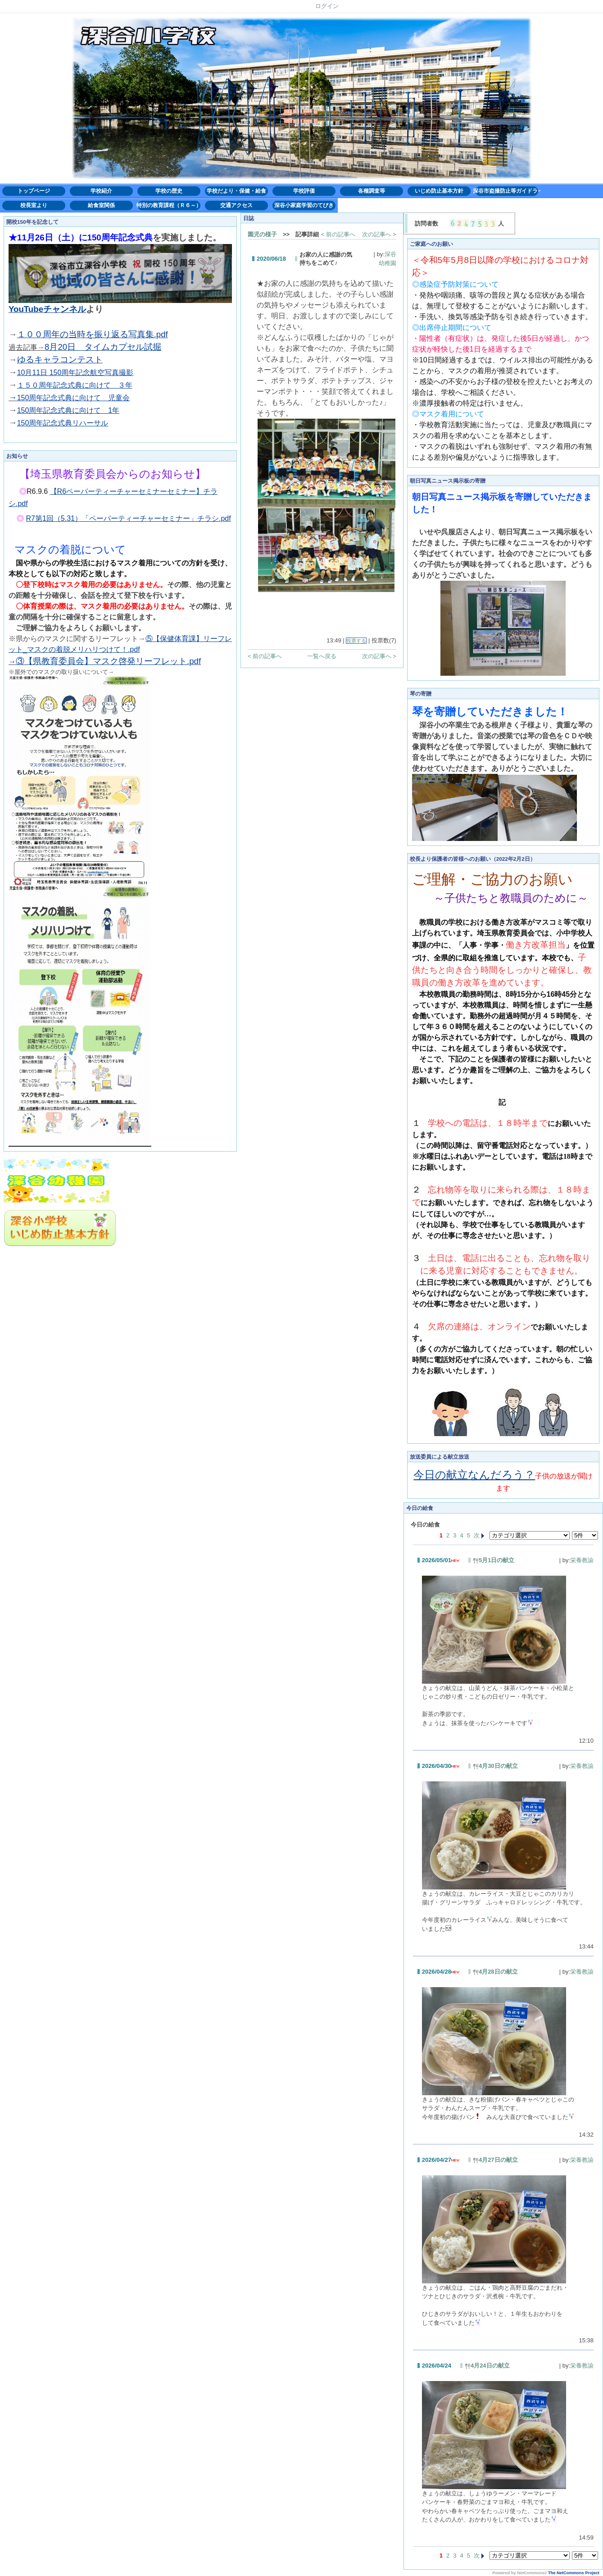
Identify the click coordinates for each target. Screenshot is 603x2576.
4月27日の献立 (495, 2159)
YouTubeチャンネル (47, 309)
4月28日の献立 (495, 1971)
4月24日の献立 (487, 2365)
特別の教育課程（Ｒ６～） (168, 205)
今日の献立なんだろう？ (474, 1475)
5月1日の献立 (493, 1560)
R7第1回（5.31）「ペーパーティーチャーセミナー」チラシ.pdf (128, 518)
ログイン (327, 6)
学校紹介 (101, 191)
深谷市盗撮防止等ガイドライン (506, 191)
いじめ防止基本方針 (439, 191)
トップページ (34, 191)
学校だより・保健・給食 (236, 191)
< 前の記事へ (338, 234)
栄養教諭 (582, 1560)
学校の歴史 (168, 191)
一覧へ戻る (321, 656)
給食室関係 (101, 205)
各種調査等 (371, 191)
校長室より (33, 205)
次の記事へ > (379, 234)
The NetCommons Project (573, 2573)
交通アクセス (236, 205)
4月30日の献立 (495, 1766)
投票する (356, 640)
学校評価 (304, 191)
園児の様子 (262, 234)
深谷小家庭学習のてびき (304, 205)
